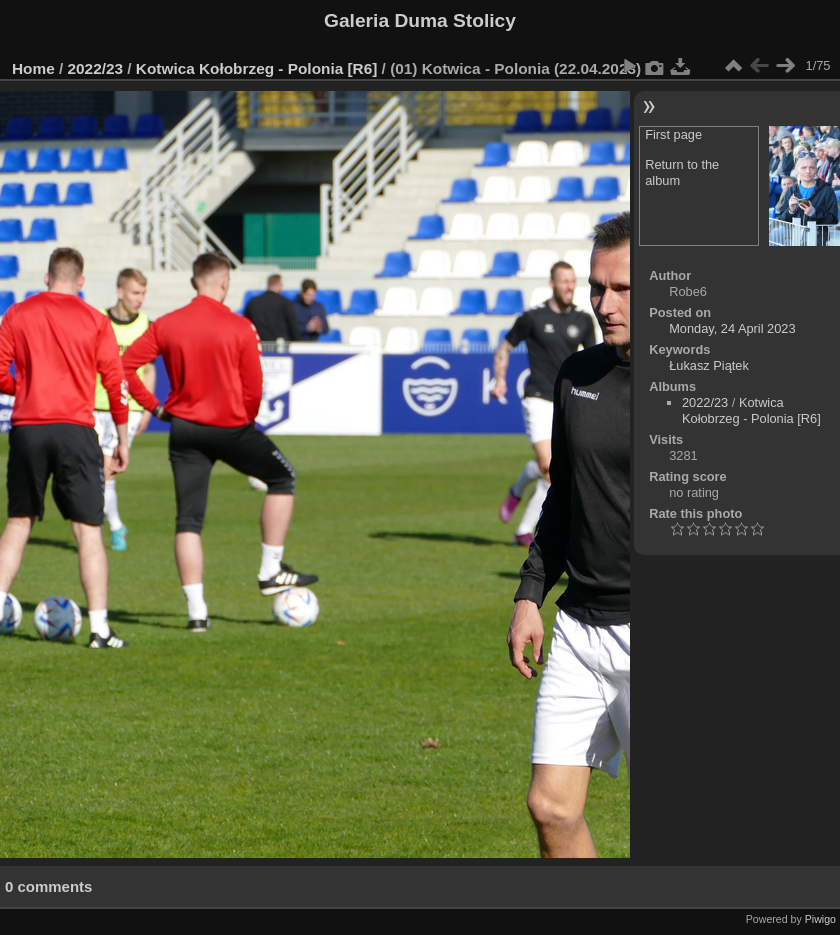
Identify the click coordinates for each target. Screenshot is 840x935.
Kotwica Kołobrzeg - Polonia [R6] (257, 68)
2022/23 (96, 68)
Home (33, 68)
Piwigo (820, 919)
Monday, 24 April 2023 (732, 328)
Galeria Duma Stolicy (420, 20)
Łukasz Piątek (709, 365)
